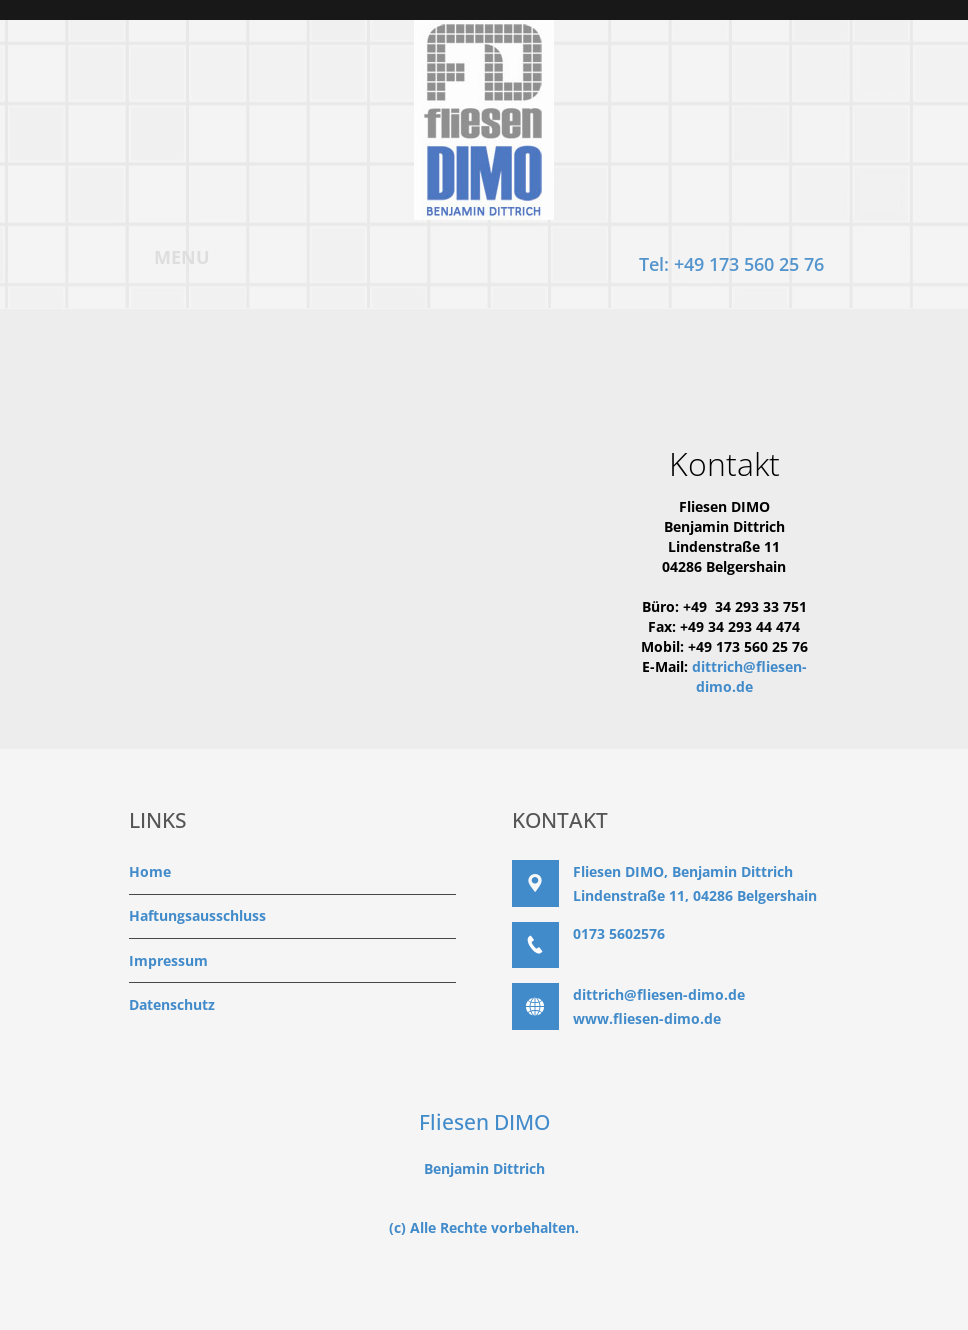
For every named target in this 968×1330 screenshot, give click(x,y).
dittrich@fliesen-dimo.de (749, 676)
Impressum (168, 960)
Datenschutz (172, 1004)
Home (150, 871)
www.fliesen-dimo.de (647, 1018)
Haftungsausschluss (197, 915)
